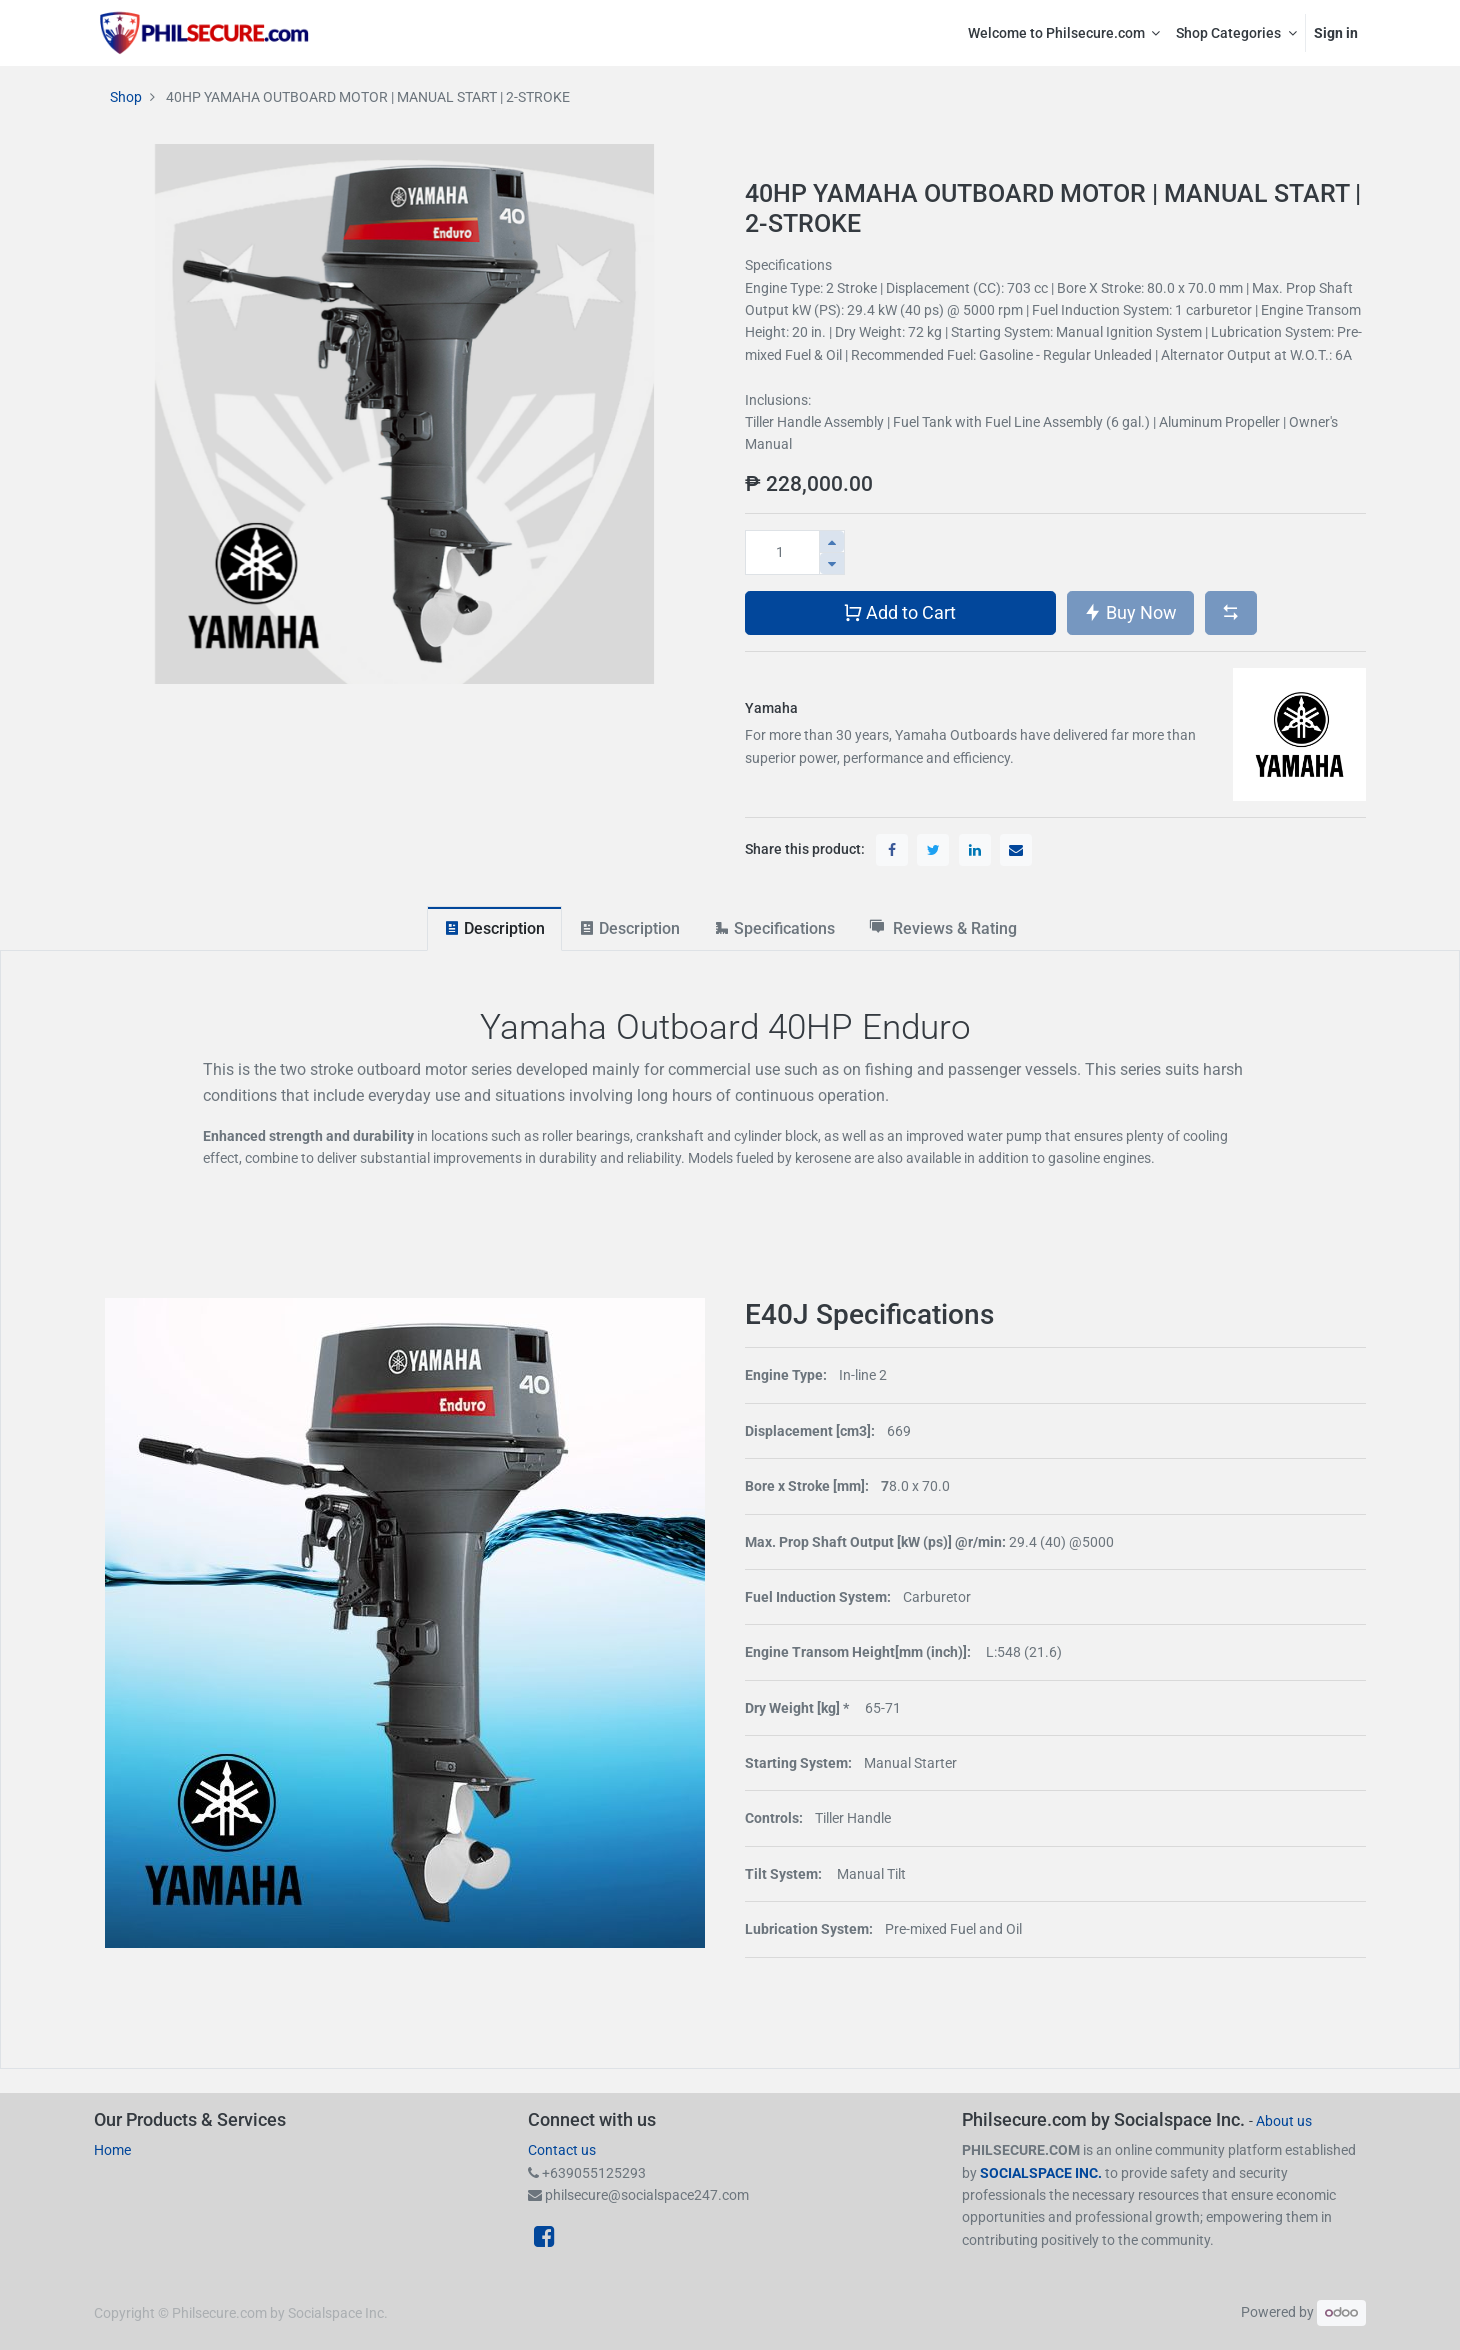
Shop (126, 97)
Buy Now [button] (1130, 611)
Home (112, 2150)
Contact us (562, 2150)
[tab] (494, 928)
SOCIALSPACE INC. (1042, 2173)
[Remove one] (832, 563)
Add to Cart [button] (899, 611)
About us (1284, 2121)
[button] (1231, 613)
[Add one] (832, 541)
